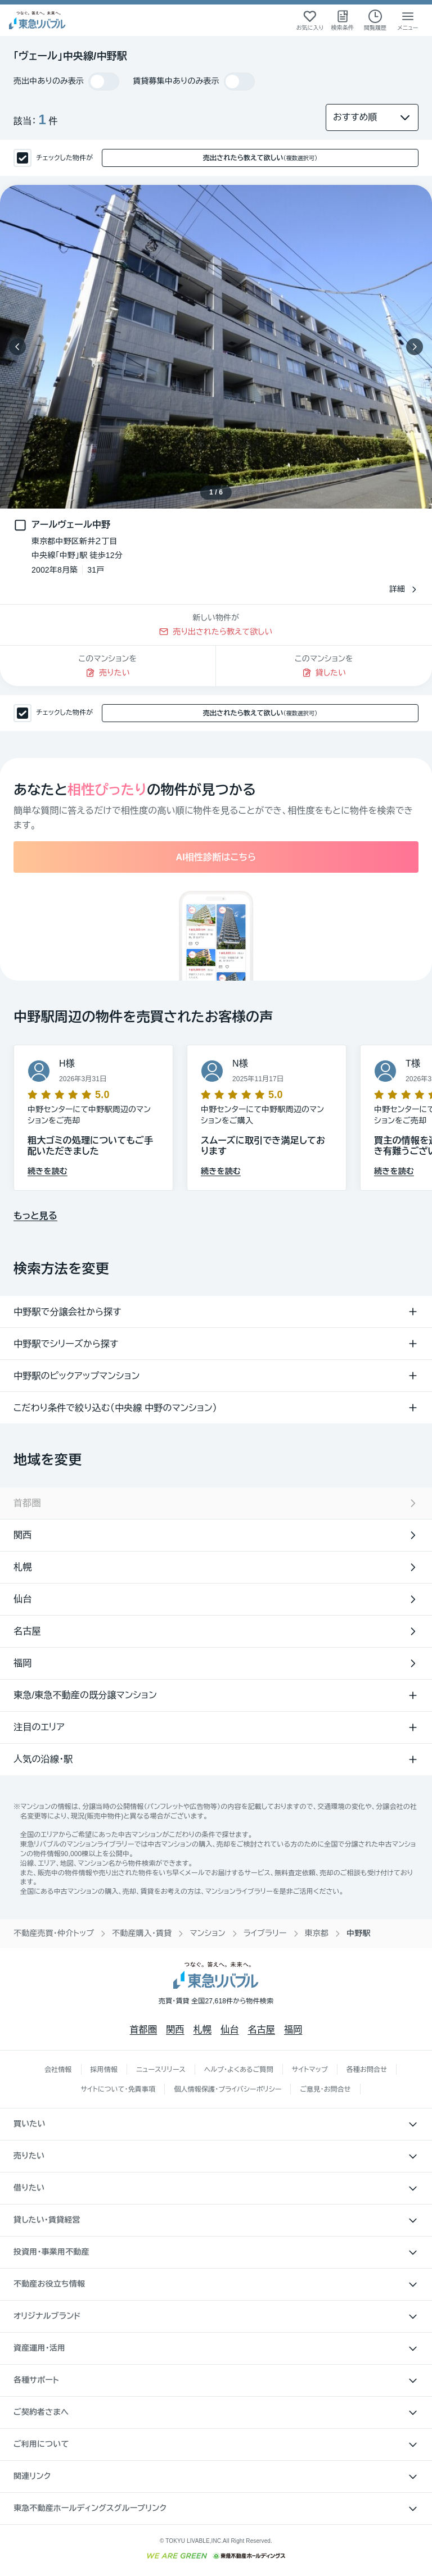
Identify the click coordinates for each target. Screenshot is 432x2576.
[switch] (103, 81)
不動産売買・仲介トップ (54, 1933)
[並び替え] (372, 117)
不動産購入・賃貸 (142, 1933)
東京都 (317, 1933)
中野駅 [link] (358, 1933)
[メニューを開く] (408, 20)
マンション (207, 1933)
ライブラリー (265, 1933)
